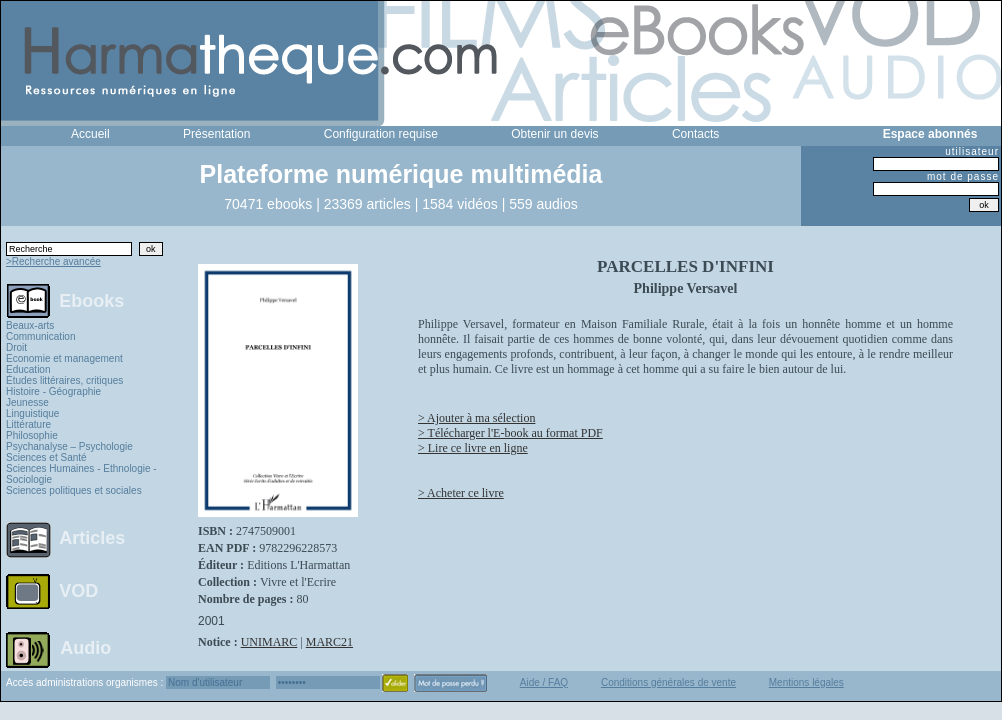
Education (28, 369)
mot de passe (963, 176)
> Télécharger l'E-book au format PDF (510, 433)
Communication (40, 336)
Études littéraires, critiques (64, 380)
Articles (92, 538)
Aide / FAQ (544, 682)
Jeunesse (27, 402)
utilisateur (972, 151)
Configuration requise (381, 134)
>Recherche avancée (53, 261)
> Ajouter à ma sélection (476, 418)
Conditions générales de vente (668, 682)
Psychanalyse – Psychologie (69, 446)
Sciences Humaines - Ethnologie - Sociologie (81, 474)
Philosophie (32, 435)
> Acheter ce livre (461, 493)
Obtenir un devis (554, 134)
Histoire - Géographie (53, 391)
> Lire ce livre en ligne (473, 448)
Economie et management (64, 358)
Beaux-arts (30, 325)
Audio (85, 647)
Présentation (216, 134)
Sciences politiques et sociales (74, 490)
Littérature (28, 424)
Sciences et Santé (46, 457)
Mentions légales (806, 682)
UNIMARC (269, 642)
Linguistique (32, 413)
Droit (16, 347)
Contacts (695, 134)
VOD (78, 591)
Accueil (90, 134)
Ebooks (91, 300)
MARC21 (329, 642)
